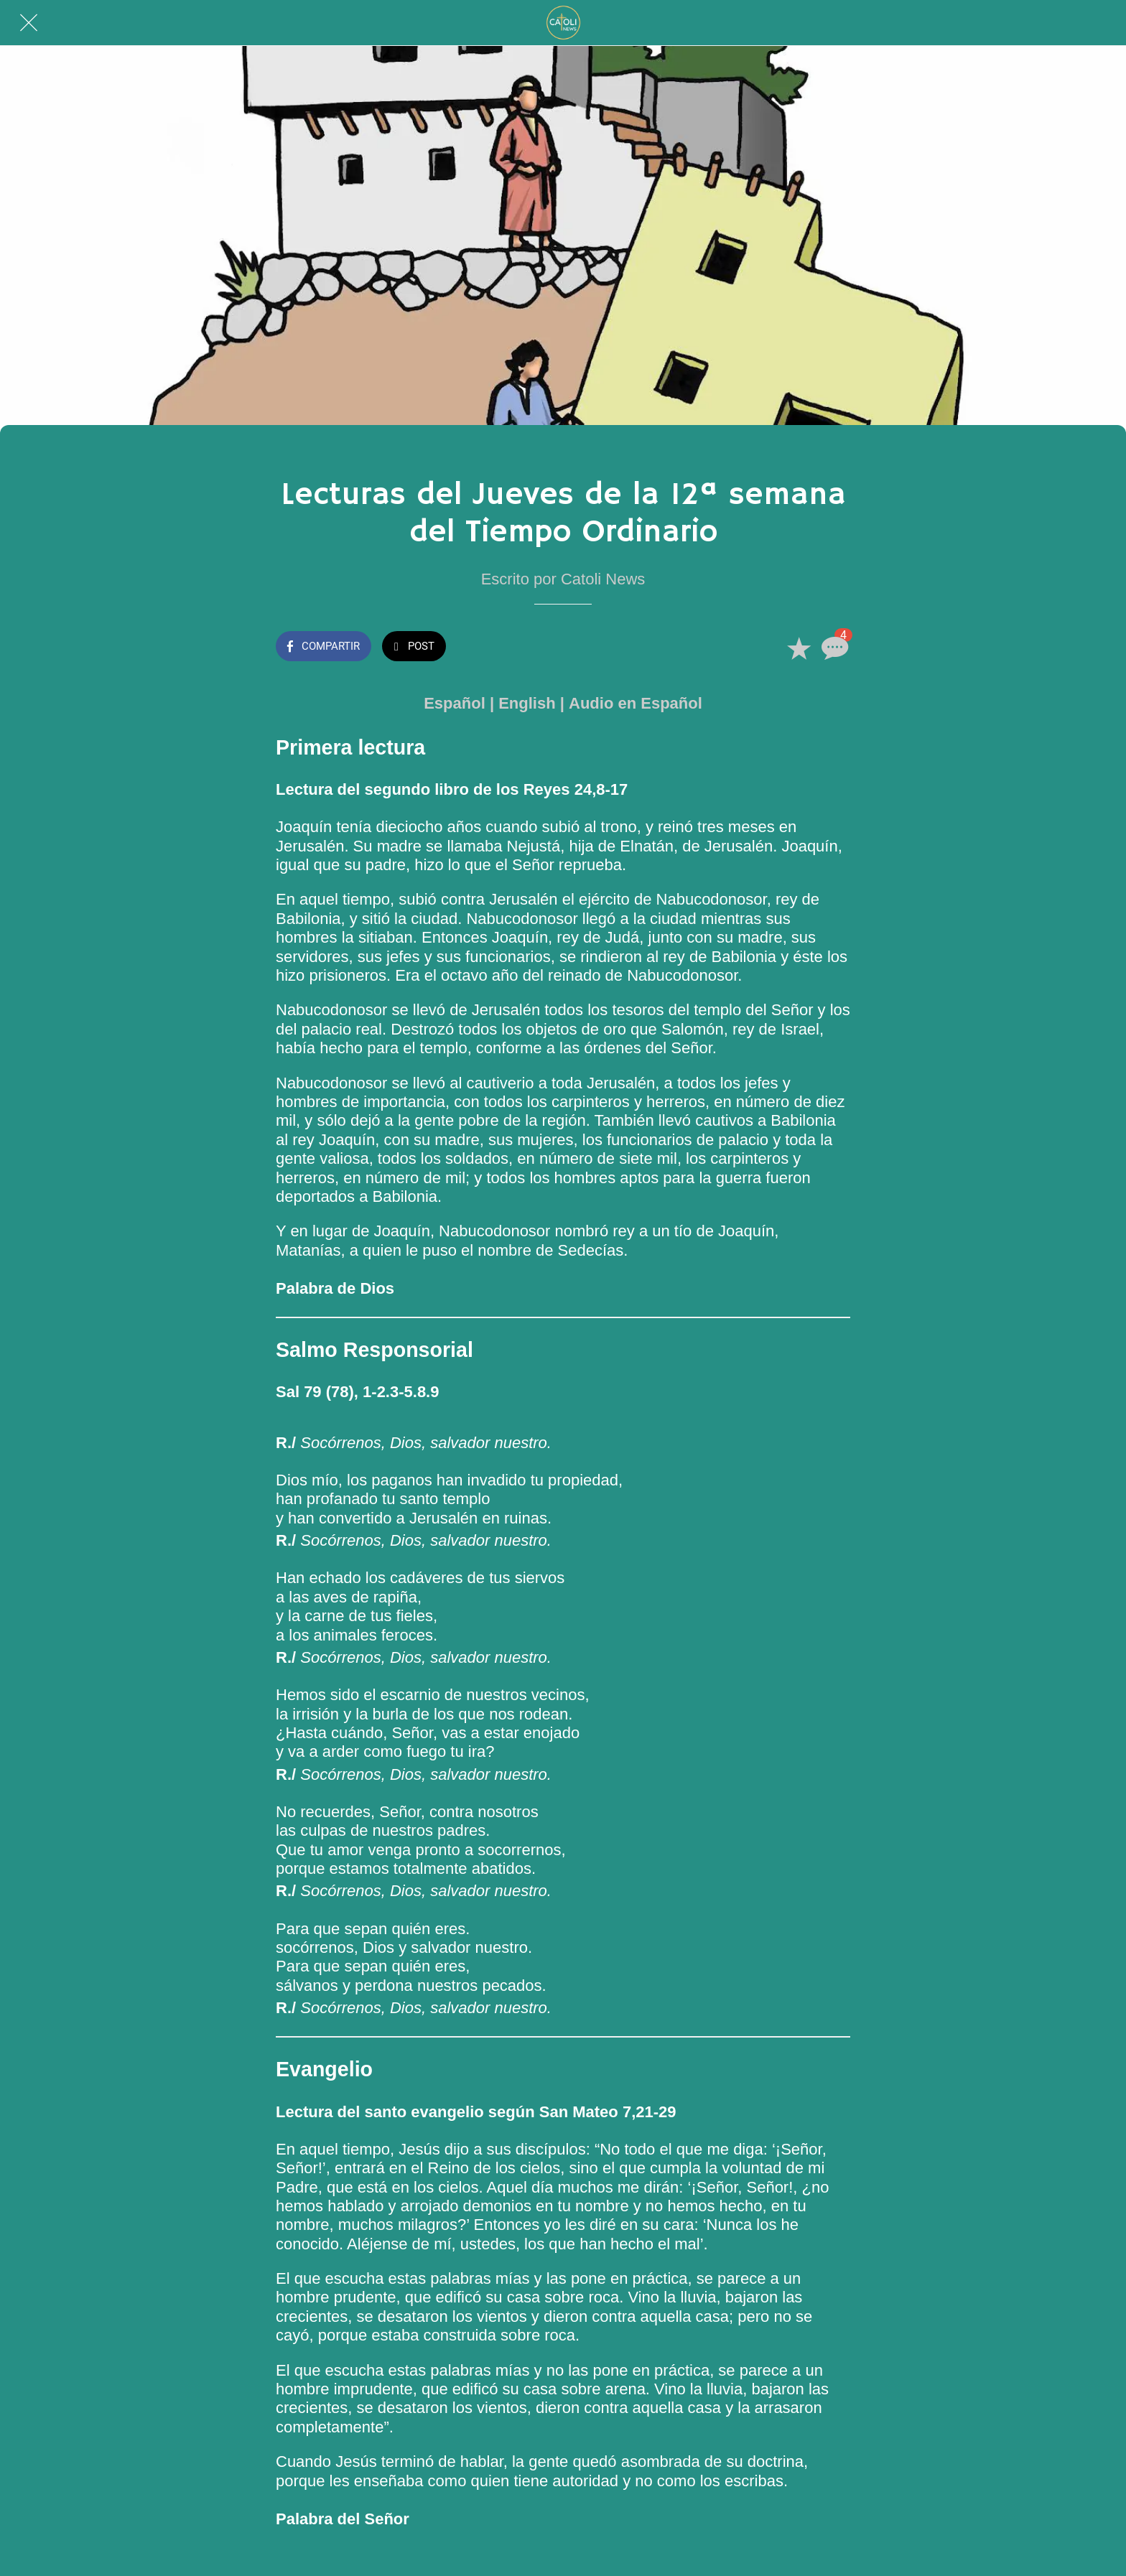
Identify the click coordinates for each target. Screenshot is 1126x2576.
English (526, 703)
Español (454, 703)
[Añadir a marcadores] (798, 647)
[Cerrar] (28, 23)
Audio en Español (635, 703)
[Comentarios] (833, 647)
